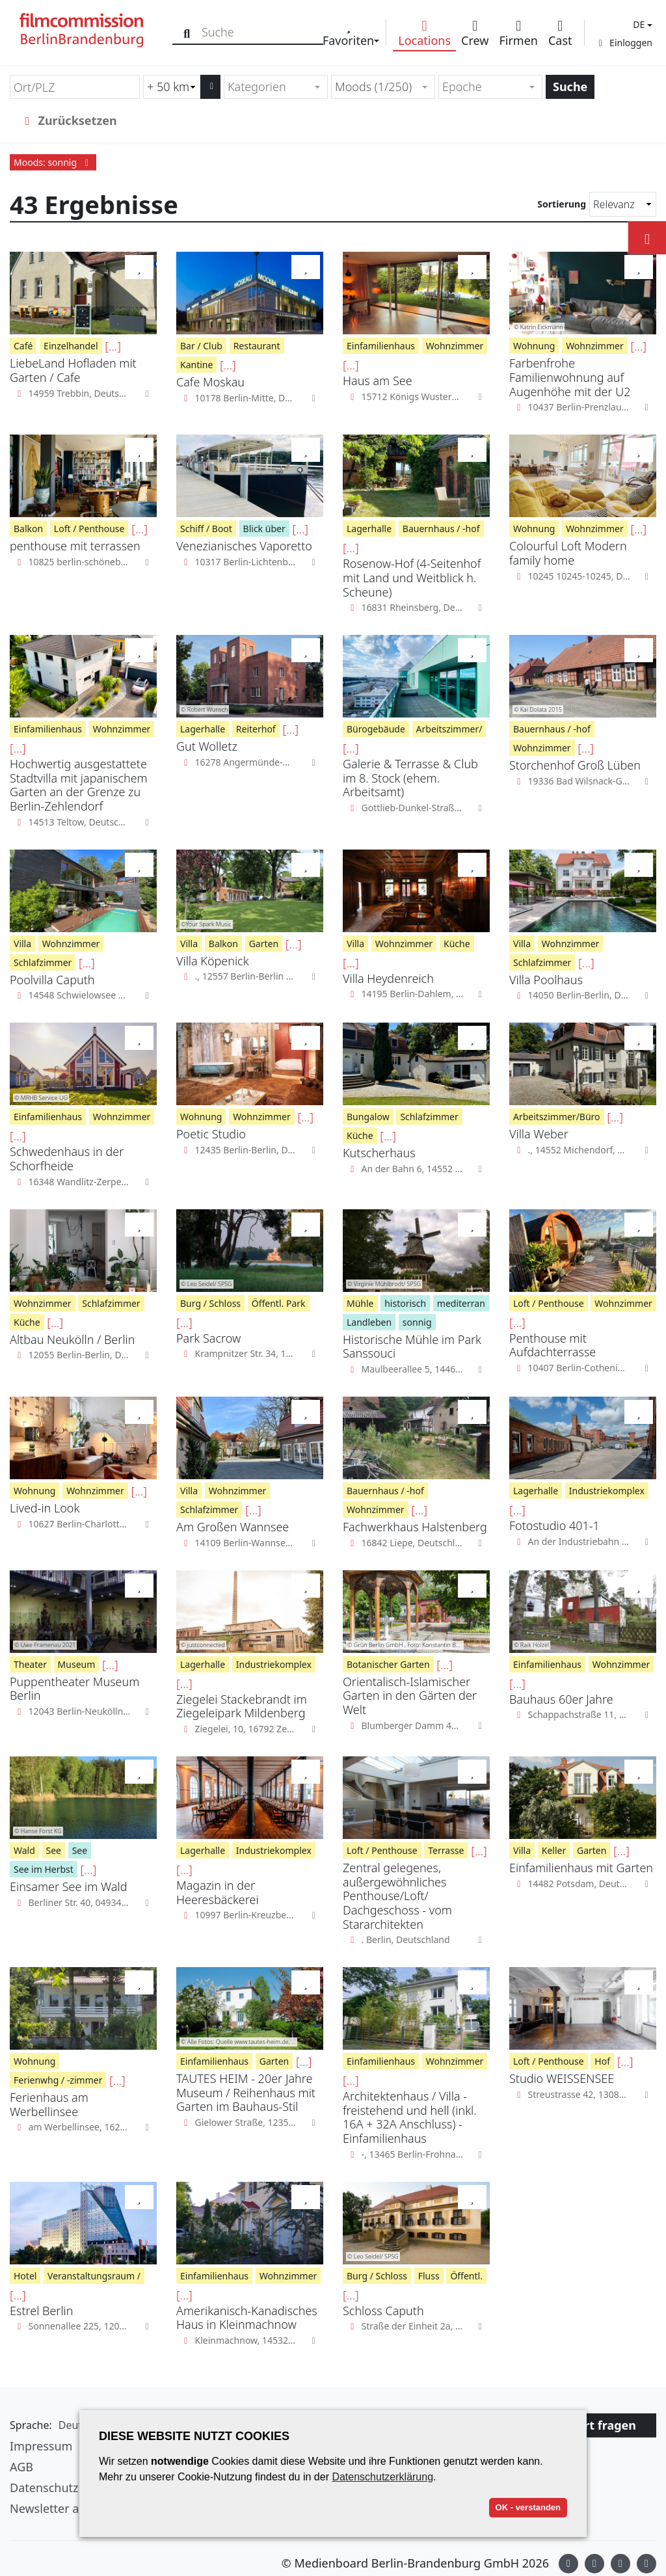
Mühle (360, 1303)
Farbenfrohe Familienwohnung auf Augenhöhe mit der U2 (570, 377)
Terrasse (446, 1850)
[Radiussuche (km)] (171, 87)
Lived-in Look (44, 1508)
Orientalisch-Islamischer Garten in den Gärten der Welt (410, 1695)
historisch (405, 1303)
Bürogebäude (376, 729)
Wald (24, 1850)
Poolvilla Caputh (52, 979)
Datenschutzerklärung (382, 2476)
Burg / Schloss (210, 1303)
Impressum (41, 2446)
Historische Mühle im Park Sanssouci (412, 1347)
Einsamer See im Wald (68, 1886)
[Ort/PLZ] (75, 87)
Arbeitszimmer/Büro (556, 1116)
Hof (602, 2061)
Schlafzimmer (43, 962)
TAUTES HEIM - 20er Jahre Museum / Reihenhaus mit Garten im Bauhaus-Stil (245, 2092)
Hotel (25, 2276)
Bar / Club (201, 346)
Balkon (28, 528)
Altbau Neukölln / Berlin (72, 1339)
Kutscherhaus (379, 1153)
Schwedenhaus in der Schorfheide (67, 1159)
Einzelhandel (71, 346)
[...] (113, 346)
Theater (30, 1664)
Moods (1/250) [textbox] (373, 86)
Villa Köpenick (212, 961)
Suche (570, 86)
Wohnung (534, 346)
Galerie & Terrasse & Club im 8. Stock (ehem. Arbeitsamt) (410, 777)
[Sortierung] (622, 204)
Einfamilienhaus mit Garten (581, 1867)
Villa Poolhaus (546, 979)
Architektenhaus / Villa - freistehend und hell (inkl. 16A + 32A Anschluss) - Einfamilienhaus (410, 2117)
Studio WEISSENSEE (561, 2078)
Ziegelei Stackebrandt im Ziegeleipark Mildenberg (241, 1706)
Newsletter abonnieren (73, 2508)
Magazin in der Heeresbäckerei (217, 1892)
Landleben (369, 1322)
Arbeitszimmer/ (449, 729)
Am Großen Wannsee (232, 1527)
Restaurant (256, 346)
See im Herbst (43, 1869)
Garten (263, 943)
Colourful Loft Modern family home (568, 553)
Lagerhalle (369, 528)
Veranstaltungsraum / (93, 2276)
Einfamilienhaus (381, 346)
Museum (77, 1664)
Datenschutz (44, 2487)
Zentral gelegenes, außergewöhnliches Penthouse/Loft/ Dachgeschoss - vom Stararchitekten (397, 1895)
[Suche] (187, 32)
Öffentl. (466, 2276)
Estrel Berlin (41, 2310)
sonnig (417, 1322)
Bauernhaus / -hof (441, 528)
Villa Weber (538, 1134)
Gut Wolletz (206, 746)
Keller (554, 1850)
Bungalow (368, 1116)
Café (23, 346)
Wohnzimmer (455, 346)
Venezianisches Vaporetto (244, 546)
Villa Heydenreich (388, 978)
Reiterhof (256, 729)
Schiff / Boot (206, 528)
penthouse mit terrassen (75, 546)
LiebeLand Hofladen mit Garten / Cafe (73, 370)
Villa (22, 943)
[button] (641, 24)
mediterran (461, 1303)
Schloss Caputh (383, 2310)
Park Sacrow (208, 1338)
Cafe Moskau (210, 382)
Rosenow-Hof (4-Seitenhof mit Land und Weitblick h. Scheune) (412, 577)
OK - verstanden (528, 2507)
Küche (457, 943)
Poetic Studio (211, 1134)
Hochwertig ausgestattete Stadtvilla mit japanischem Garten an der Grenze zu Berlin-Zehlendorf (79, 785)
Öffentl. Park (279, 1303)
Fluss (429, 2276)
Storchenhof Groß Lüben (575, 765)
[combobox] (276, 87)
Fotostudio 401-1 (554, 1525)
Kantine (196, 364)
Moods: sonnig (53, 162)
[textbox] (270, 87)
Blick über (264, 528)
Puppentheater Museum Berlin (74, 1689)
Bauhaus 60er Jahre (561, 1699)
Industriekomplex (607, 1490)
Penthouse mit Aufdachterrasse (552, 1345)
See (53, 1850)
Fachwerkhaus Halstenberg (415, 1527)
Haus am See (377, 380)
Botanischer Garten (388, 1664)
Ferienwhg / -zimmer (58, 2080)
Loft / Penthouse (89, 528)
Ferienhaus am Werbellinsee (49, 2104)
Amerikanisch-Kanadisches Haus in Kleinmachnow (246, 2318)
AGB (21, 2467)
